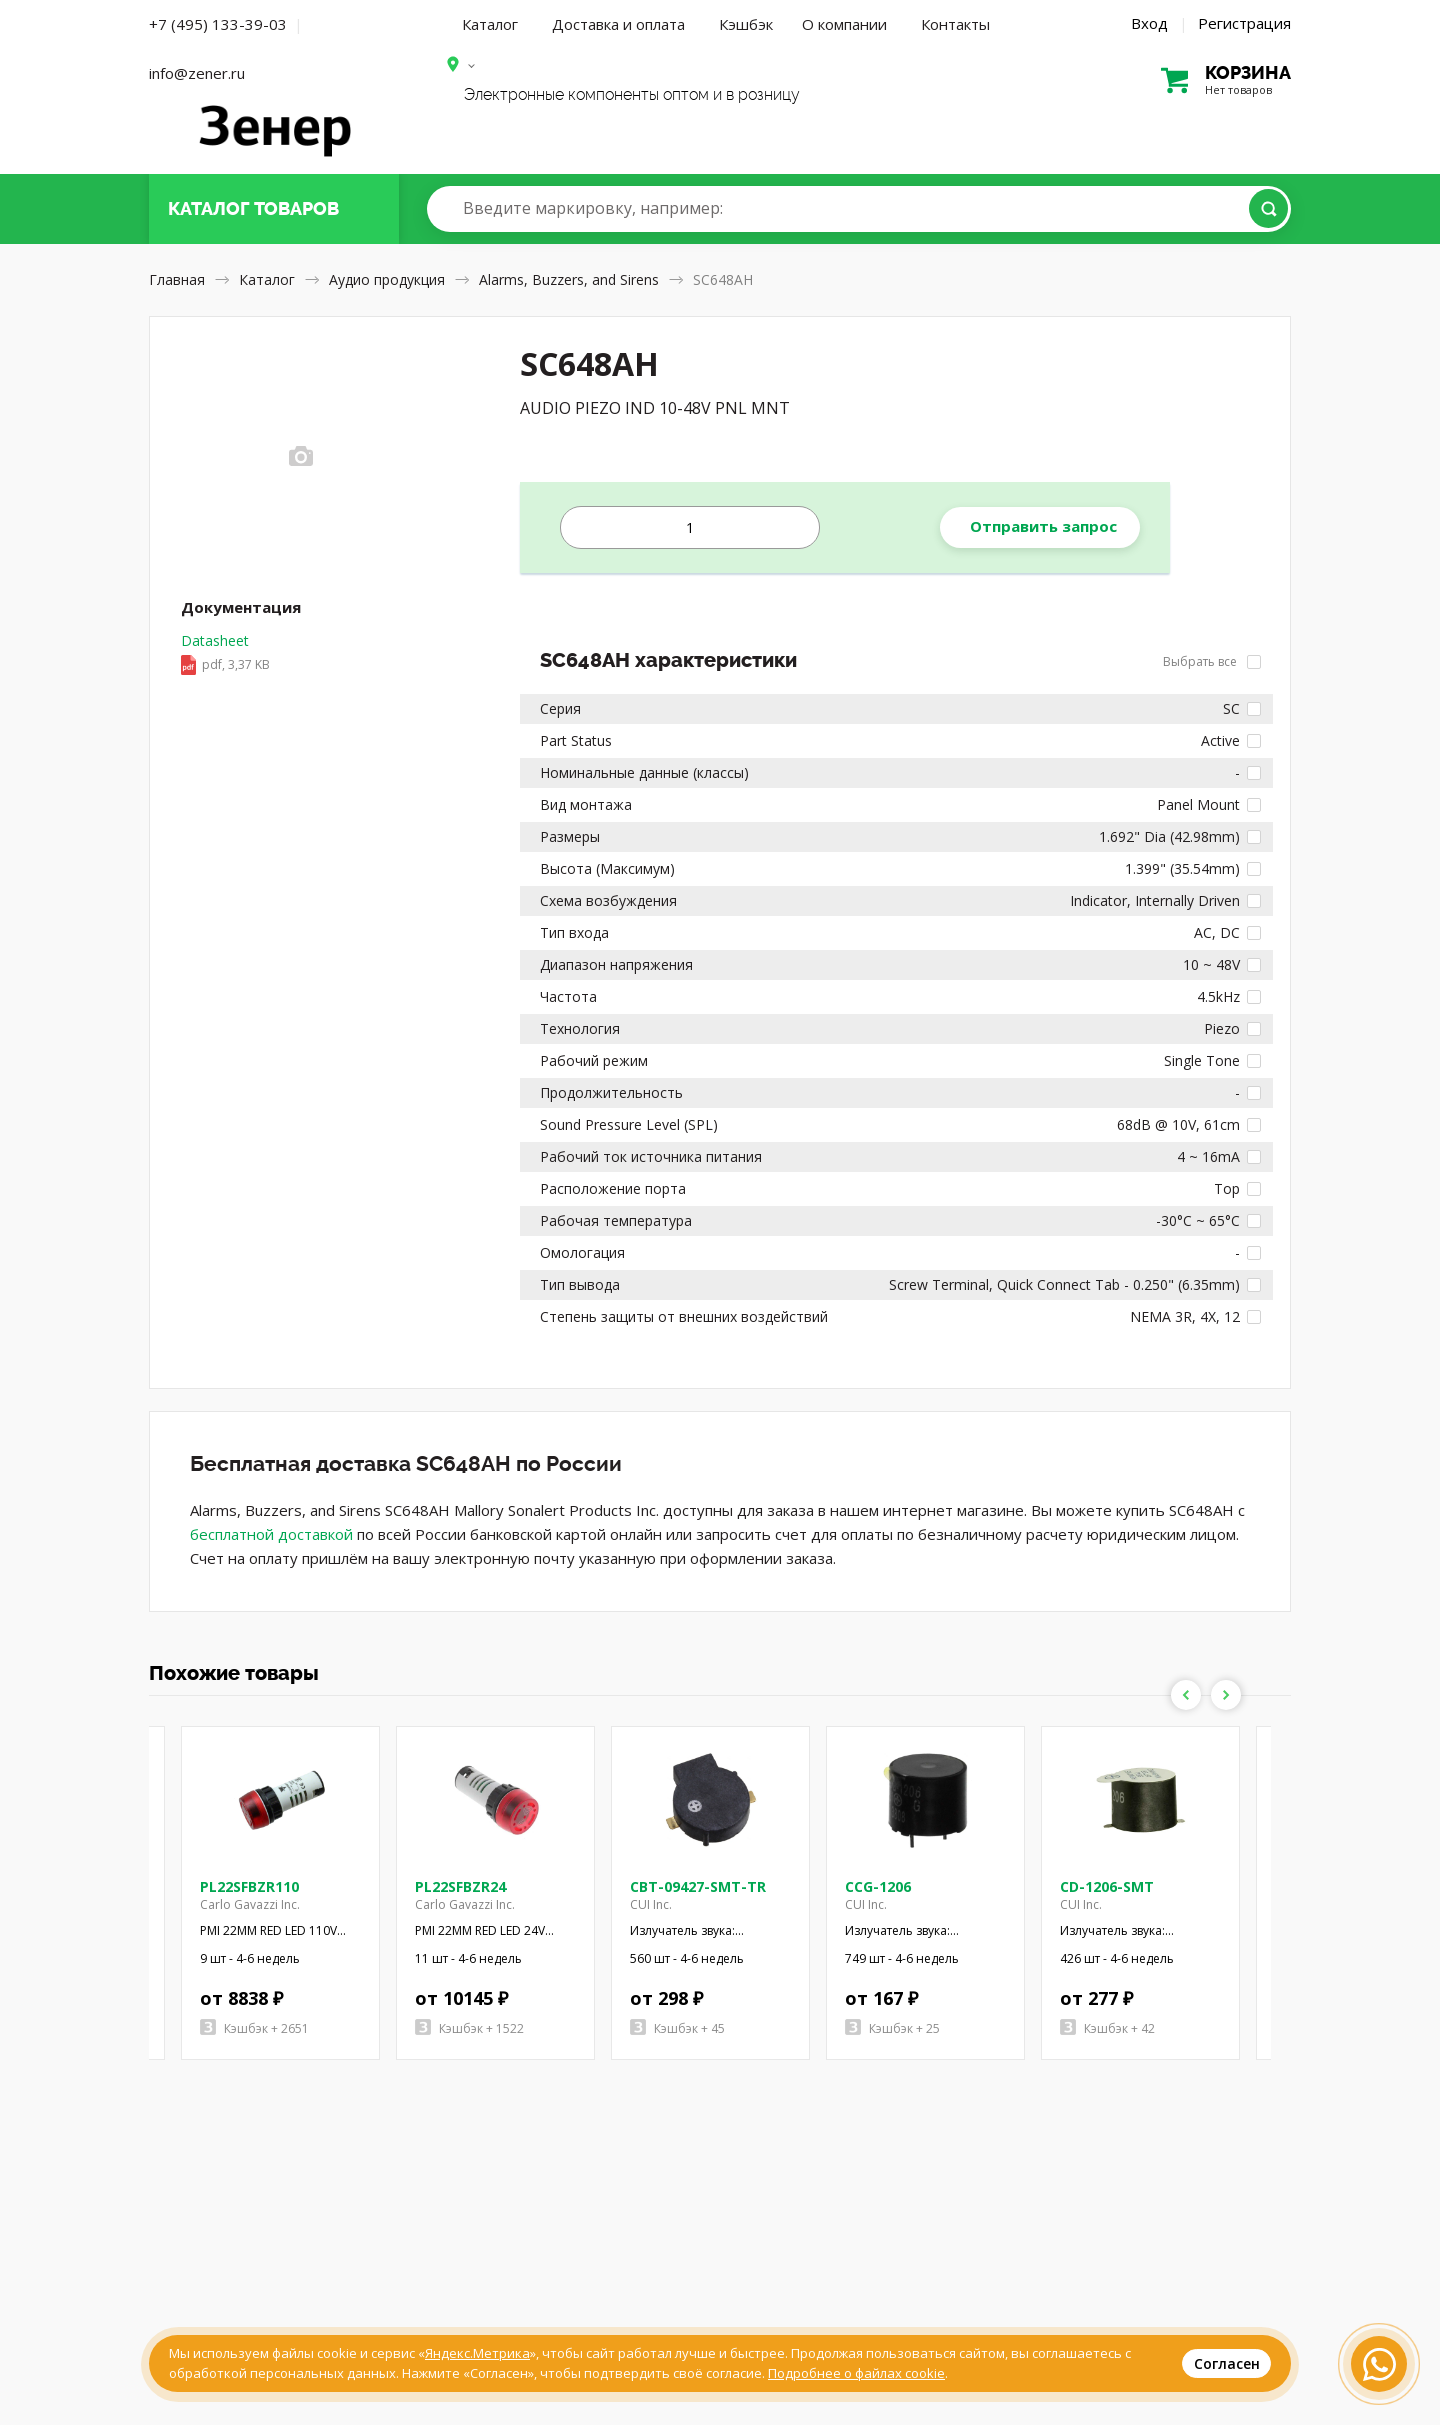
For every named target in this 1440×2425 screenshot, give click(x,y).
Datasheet (225, 654)
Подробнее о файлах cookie (856, 2373)
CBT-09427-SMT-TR (698, 1886)
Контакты (955, 24)
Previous (1186, 1695)
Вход (1149, 23)
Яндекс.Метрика (477, 2353)
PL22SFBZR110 (249, 1886)
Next (1226, 1695)
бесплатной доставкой (271, 1534)
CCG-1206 (878, 1886)
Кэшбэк (746, 24)
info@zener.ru (197, 73)
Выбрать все (1212, 661)
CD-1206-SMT (1107, 1886)
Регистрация (1244, 23)
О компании (844, 24)
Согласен (1227, 2363)
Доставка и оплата (618, 24)
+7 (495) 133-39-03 (218, 24)
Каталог (490, 24)
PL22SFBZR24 (460, 1886)
